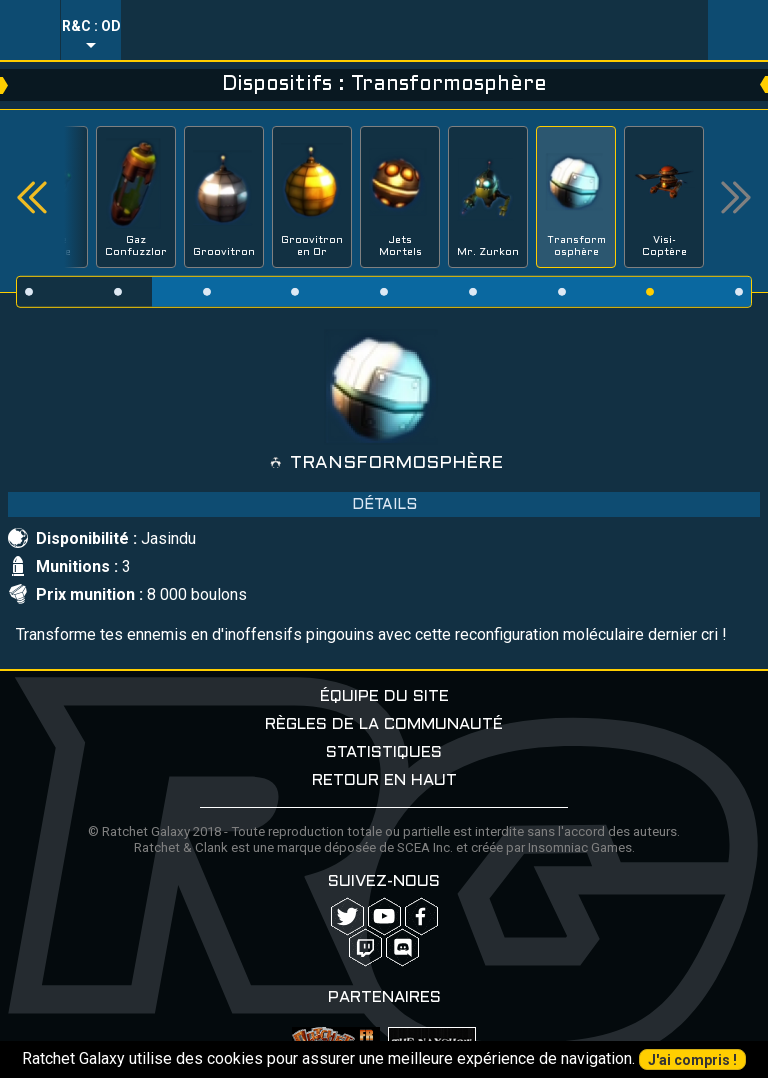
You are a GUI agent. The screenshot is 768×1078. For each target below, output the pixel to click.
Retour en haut (384, 780)
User (738, 30)
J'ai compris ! (692, 1060)
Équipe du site (384, 696)
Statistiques (384, 752)
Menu (30, 30)
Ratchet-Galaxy (415, 30)
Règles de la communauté (384, 724)
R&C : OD (91, 26)
